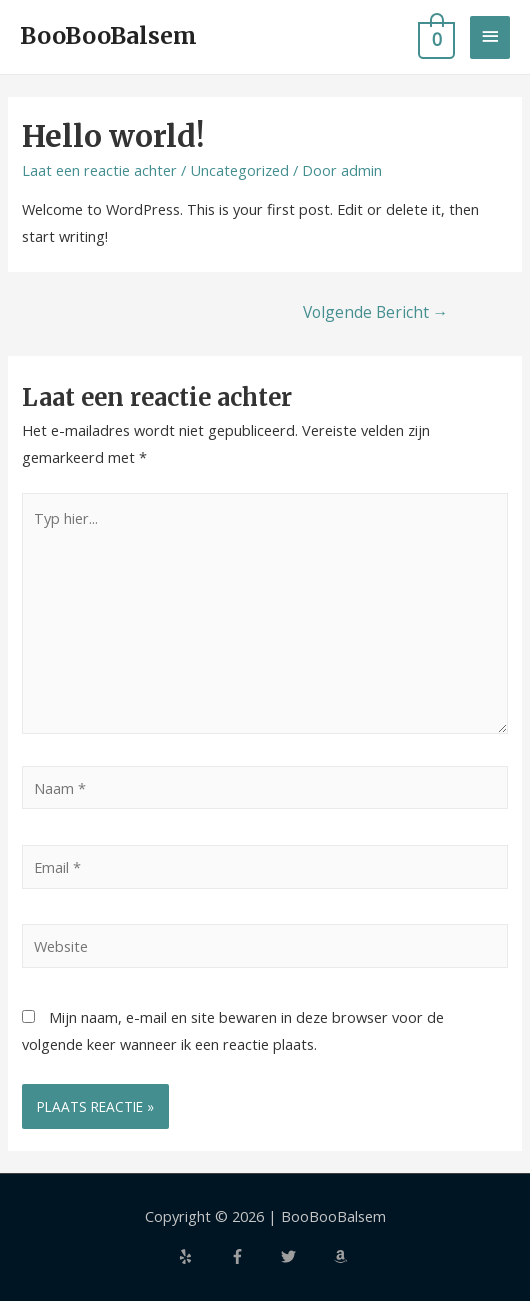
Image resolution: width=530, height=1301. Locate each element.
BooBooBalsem (108, 36)
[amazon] (343, 1256)
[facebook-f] (254, 1256)
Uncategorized (239, 170)
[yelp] (202, 1256)
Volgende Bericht (376, 312)
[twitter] (305, 1256)
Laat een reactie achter (99, 170)
